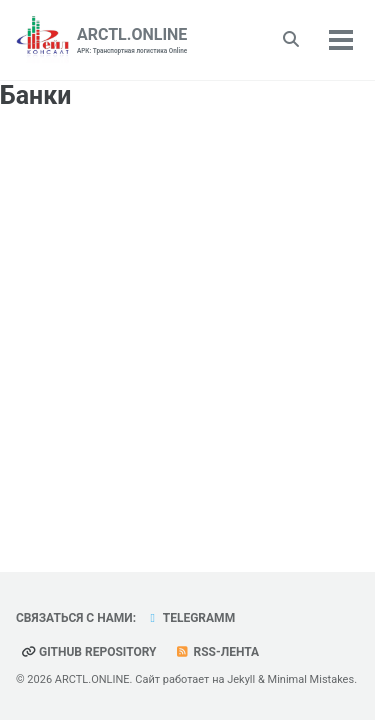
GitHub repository (89, 652)
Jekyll (241, 679)
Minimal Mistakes (311, 679)
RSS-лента (217, 652)
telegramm (190, 618)
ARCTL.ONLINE (132, 41)
